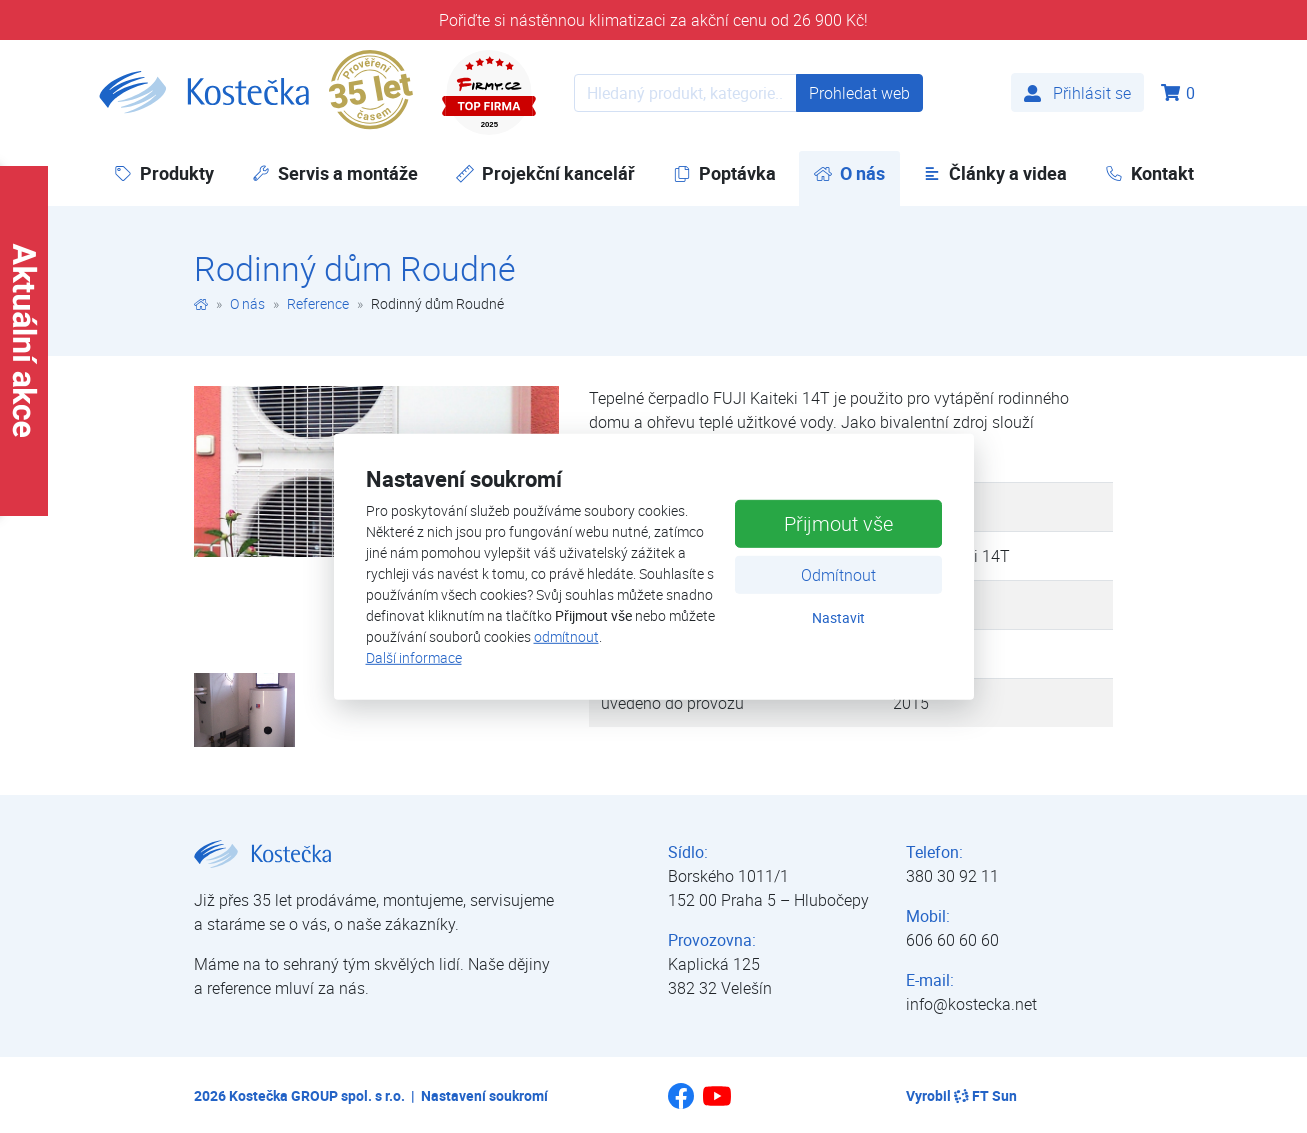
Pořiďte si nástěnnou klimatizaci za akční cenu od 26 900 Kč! (653, 20)
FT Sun (985, 1095)
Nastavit (838, 617)
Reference (318, 303)
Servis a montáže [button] (335, 173)
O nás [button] (857, 172)
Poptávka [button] (724, 173)
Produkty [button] (164, 173)
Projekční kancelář (545, 173)
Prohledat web (859, 93)
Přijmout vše (838, 523)
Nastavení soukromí (484, 1095)
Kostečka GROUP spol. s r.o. (317, 1095)
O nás (247, 303)
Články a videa (995, 173)
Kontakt (1149, 173)
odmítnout (566, 636)
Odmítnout (838, 575)
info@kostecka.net (971, 1004)
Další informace (414, 657)
